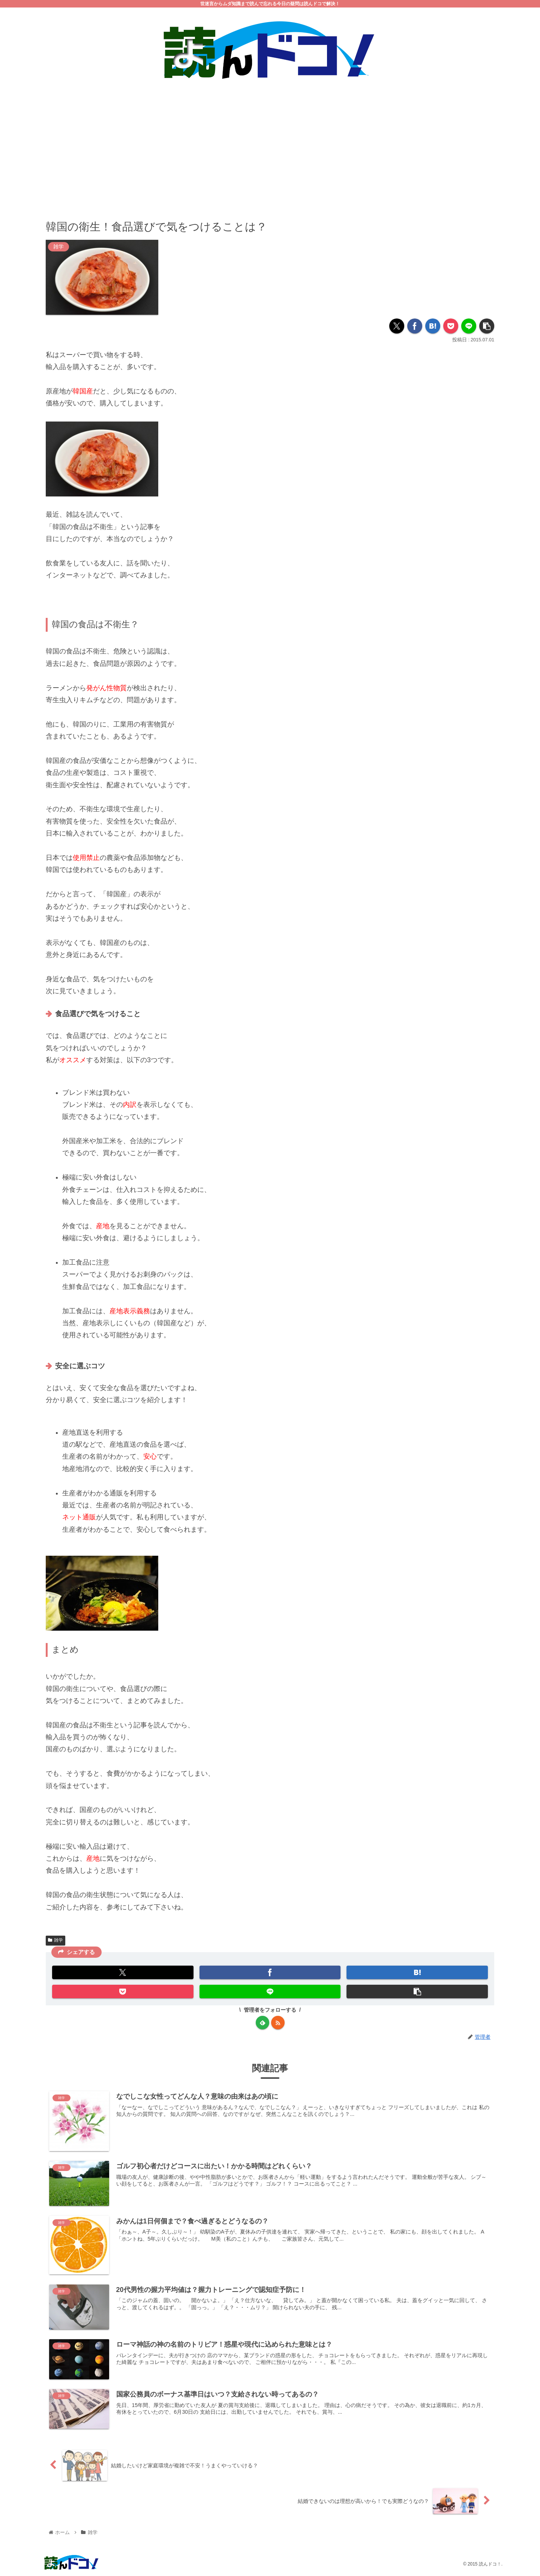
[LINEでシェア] (468, 326)
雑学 (55, 1940)
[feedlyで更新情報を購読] (262, 2023)
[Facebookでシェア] (414, 326)
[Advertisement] (270, 144)
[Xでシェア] (396, 326)
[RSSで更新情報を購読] (278, 2023)
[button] (486, 326)
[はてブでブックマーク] (432, 326)
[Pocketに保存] (450, 326)
